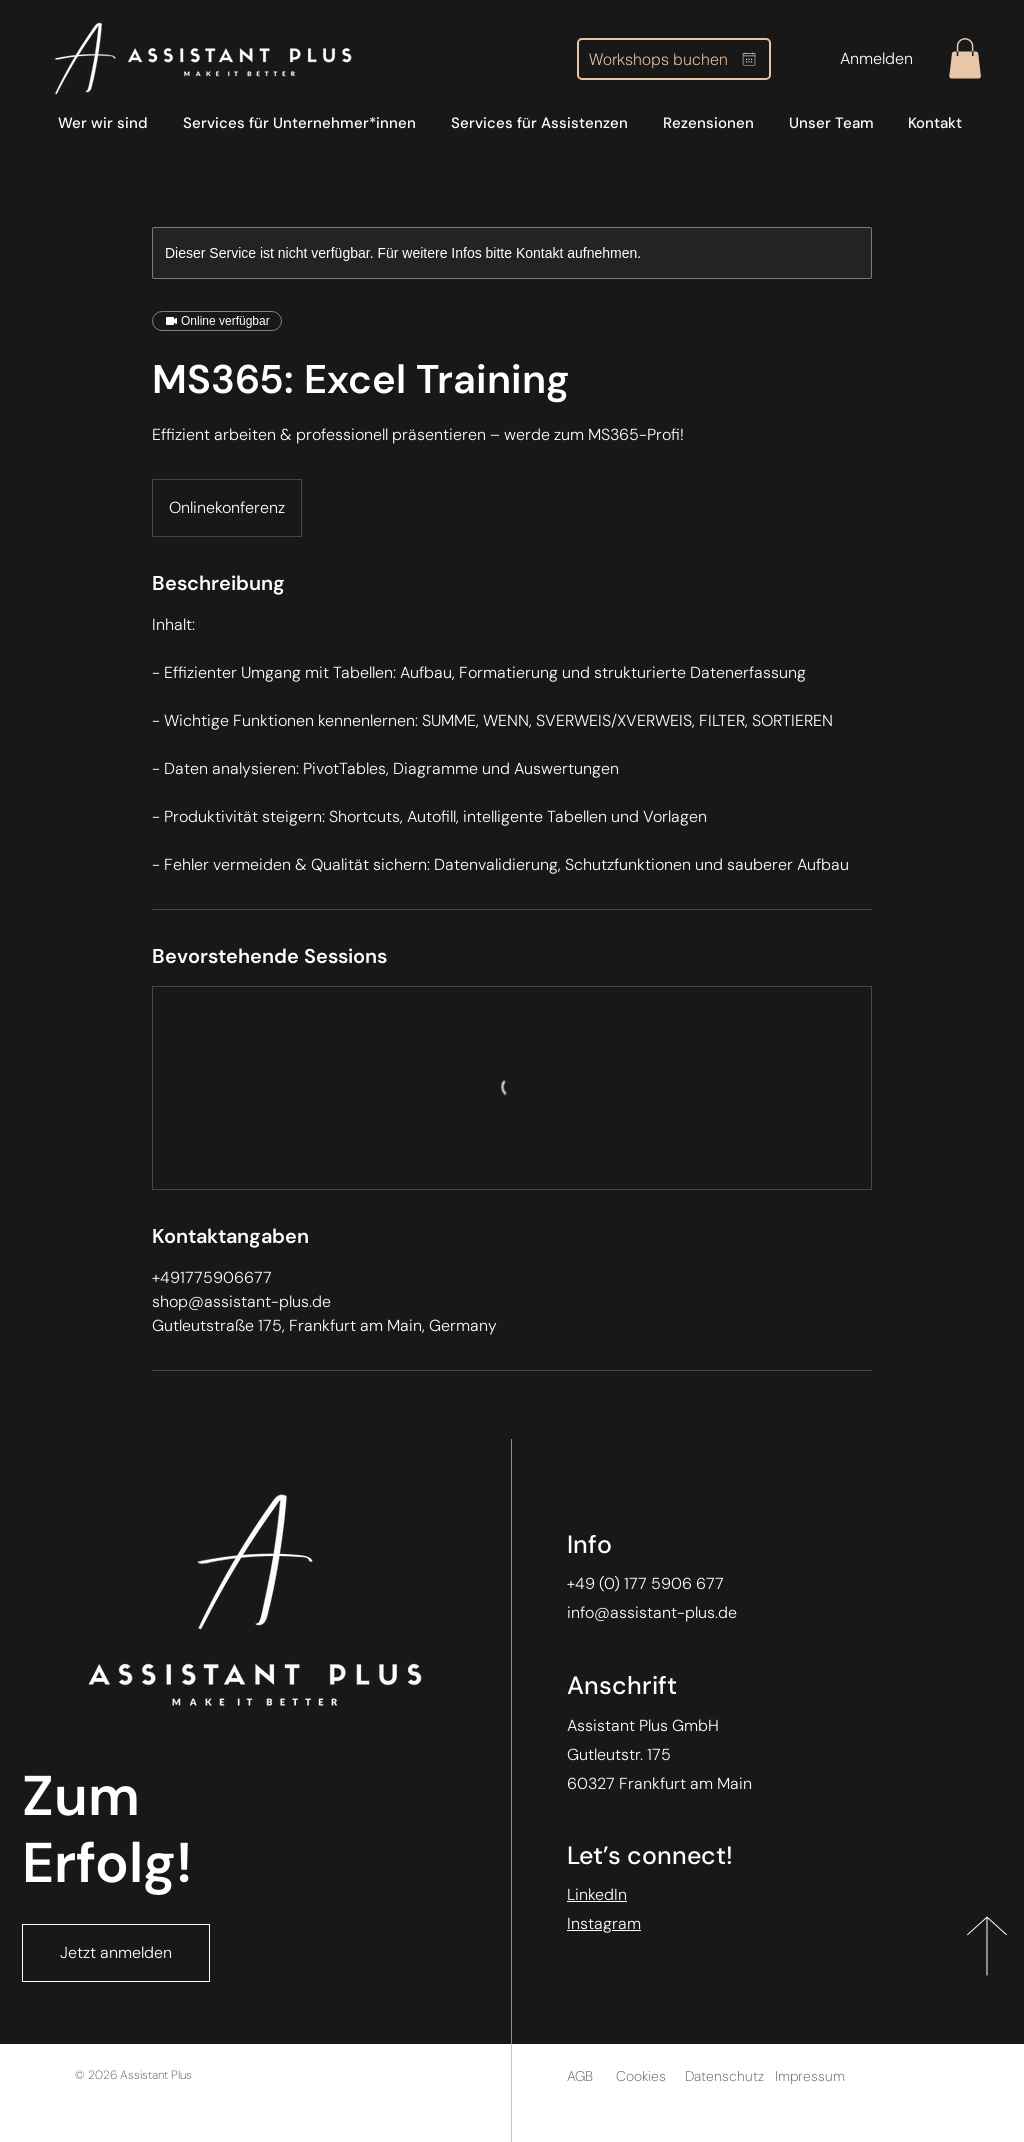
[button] (965, 58)
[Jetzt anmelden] (116, 1953)
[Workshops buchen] (674, 59)
